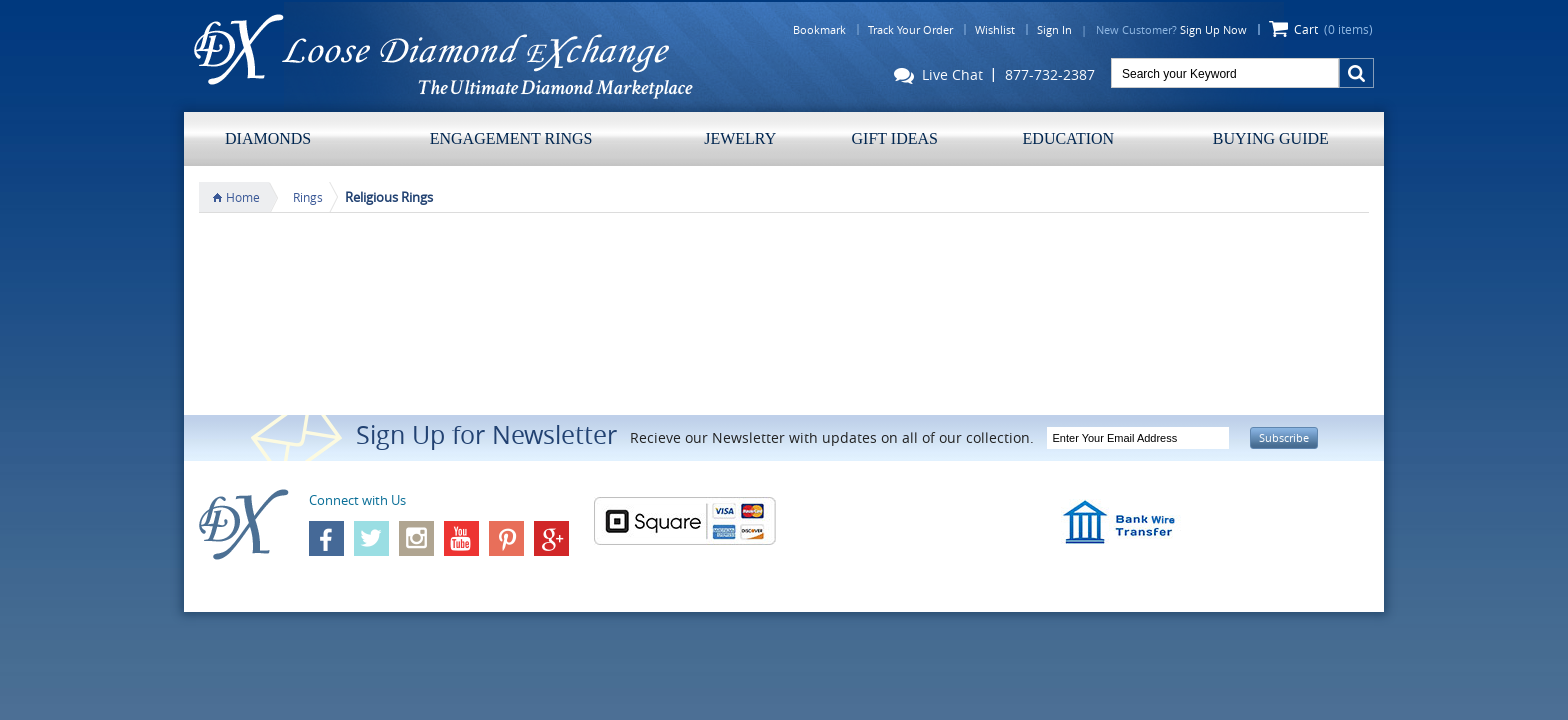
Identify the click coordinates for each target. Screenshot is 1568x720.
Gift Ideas (895, 138)
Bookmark (819, 29)
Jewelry (740, 138)
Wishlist (995, 29)
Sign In (1054, 29)
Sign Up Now (1213, 29)
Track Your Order (910, 29)
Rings (308, 197)
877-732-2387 (1050, 75)
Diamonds (268, 138)
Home (243, 197)
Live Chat (938, 76)
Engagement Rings (511, 138)
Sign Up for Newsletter (486, 434)
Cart (1333, 29)
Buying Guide (1271, 138)
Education (1069, 138)
